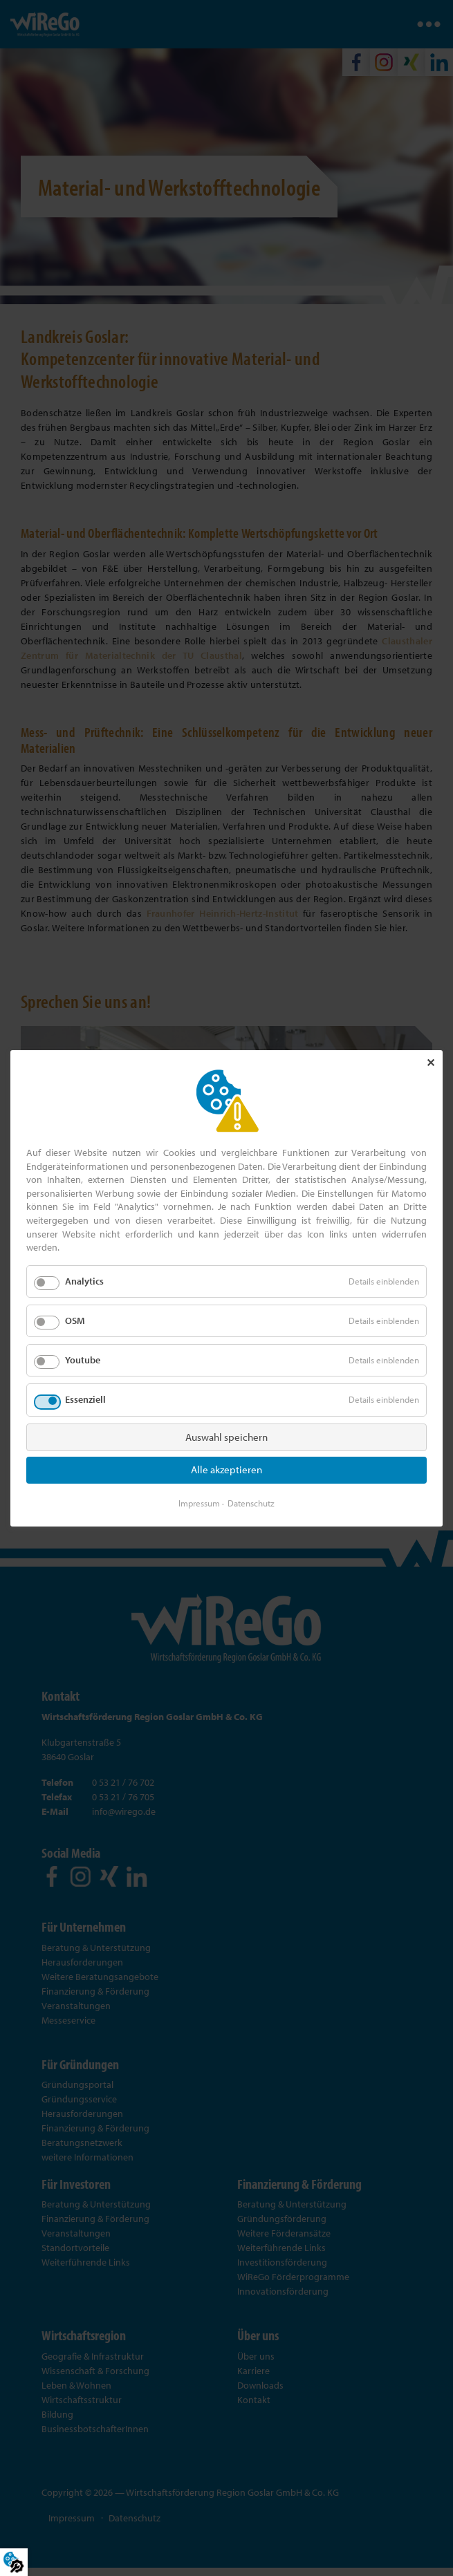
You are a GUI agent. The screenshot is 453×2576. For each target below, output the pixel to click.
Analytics (84, 1281)
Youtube (82, 1360)
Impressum (199, 1502)
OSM (75, 1320)
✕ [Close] (430, 1063)
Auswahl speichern (226, 1436)
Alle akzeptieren (226, 1469)
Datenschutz (251, 1502)
